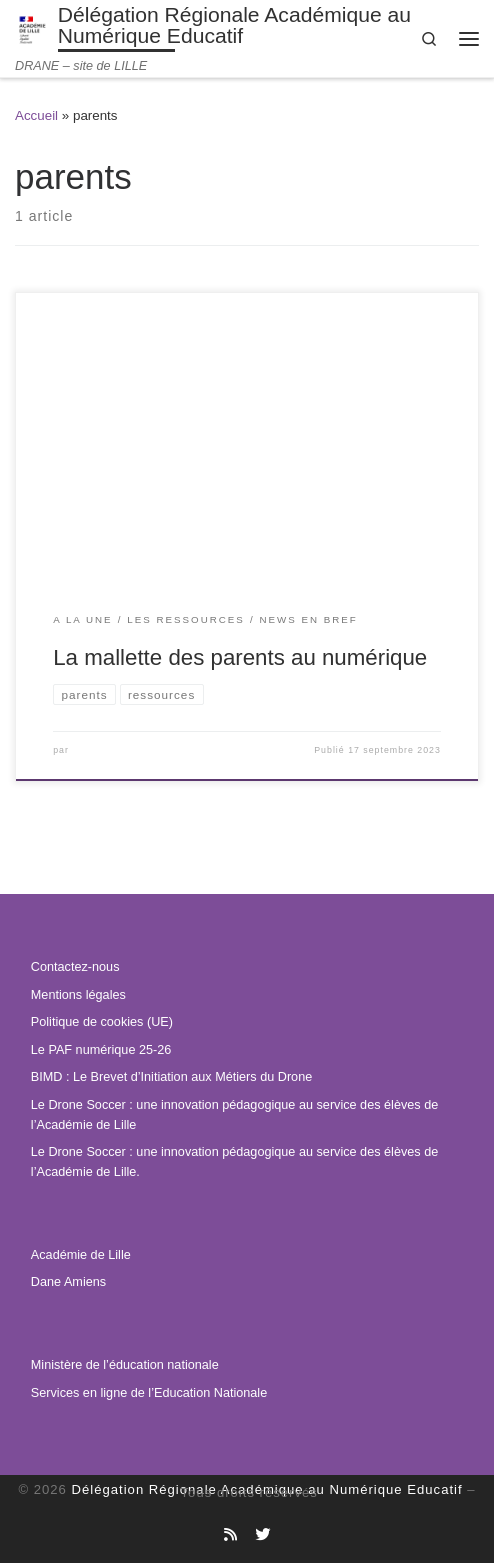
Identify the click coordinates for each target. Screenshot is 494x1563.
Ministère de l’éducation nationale (125, 1365)
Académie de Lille (81, 1255)
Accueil (36, 115)
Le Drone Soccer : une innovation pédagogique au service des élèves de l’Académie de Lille (234, 1115)
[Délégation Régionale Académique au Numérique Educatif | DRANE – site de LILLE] (33, 28)
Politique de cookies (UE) (102, 1022)
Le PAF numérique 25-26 (101, 1050)
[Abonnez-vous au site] (230, 1535)
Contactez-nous (75, 967)
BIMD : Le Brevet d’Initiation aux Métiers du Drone (171, 1077)
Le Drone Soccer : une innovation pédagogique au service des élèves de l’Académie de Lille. (234, 1162)
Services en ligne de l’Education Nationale (149, 1393)
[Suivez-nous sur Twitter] (262, 1535)
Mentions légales (78, 995)
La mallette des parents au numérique (240, 657)
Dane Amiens (68, 1282)
